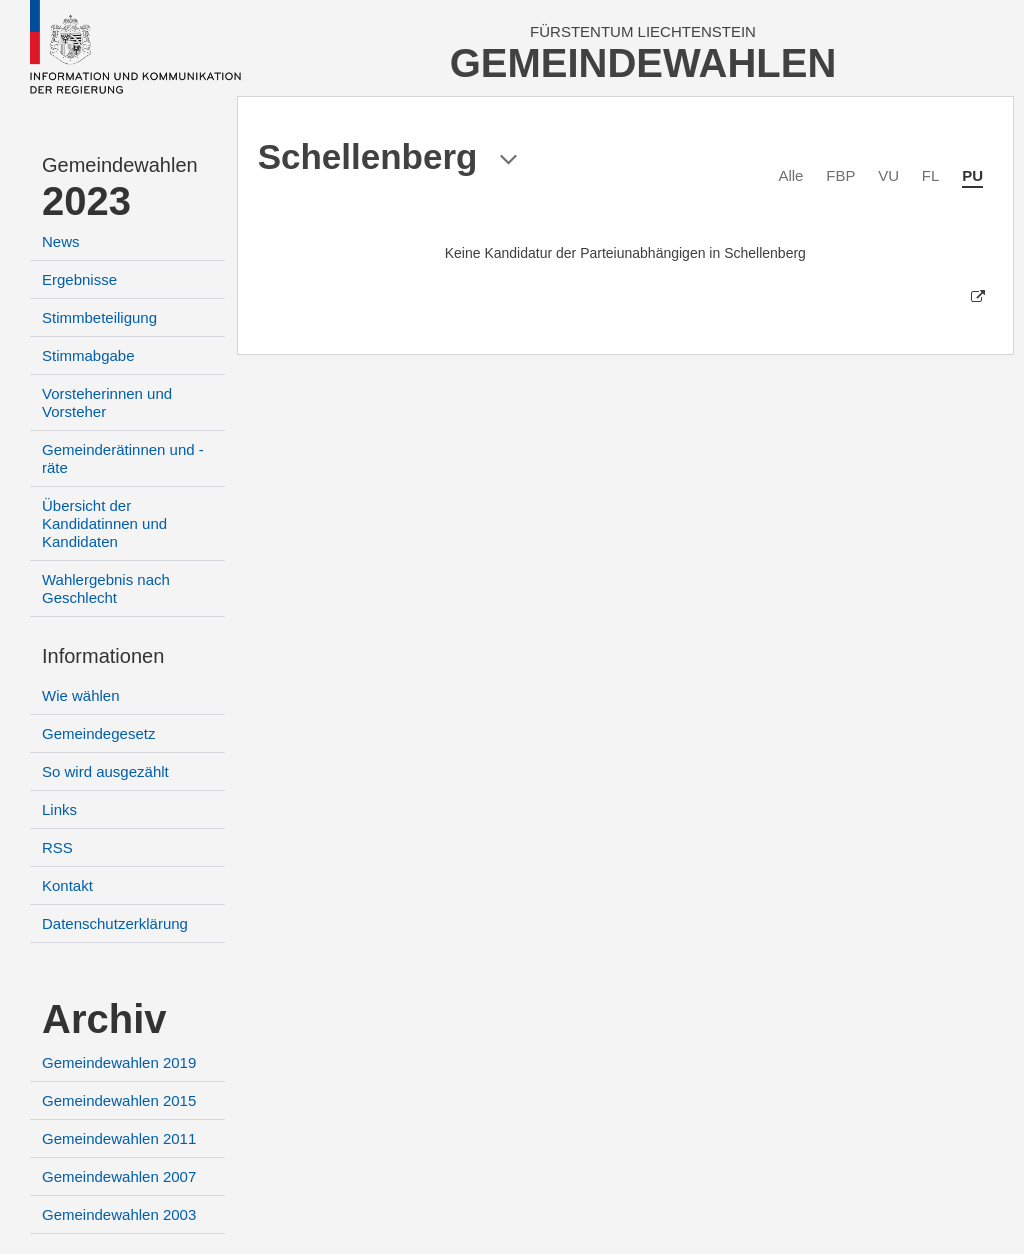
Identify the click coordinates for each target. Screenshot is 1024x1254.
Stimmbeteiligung (99, 317)
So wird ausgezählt (105, 771)
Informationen (103, 656)
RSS (57, 847)
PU (972, 175)
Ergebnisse (79, 279)
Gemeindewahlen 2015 (119, 1100)
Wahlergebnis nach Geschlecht (106, 588)
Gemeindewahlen (120, 165)
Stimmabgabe (88, 355)
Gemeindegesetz (98, 733)
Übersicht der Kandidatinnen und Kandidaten (104, 523)
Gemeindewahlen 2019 (119, 1062)
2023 (86, 201)
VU (888, 175)
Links (59, 809)
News (61, 241)
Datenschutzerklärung (115, 923)
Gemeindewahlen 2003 (119, 1214)
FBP (840, 175)
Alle (790, 175)
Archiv (104, 1019)
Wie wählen (81, 695)
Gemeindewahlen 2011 (119, 1138)
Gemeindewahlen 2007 (119, 1176)
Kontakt (67, 885)
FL (931, 175)
